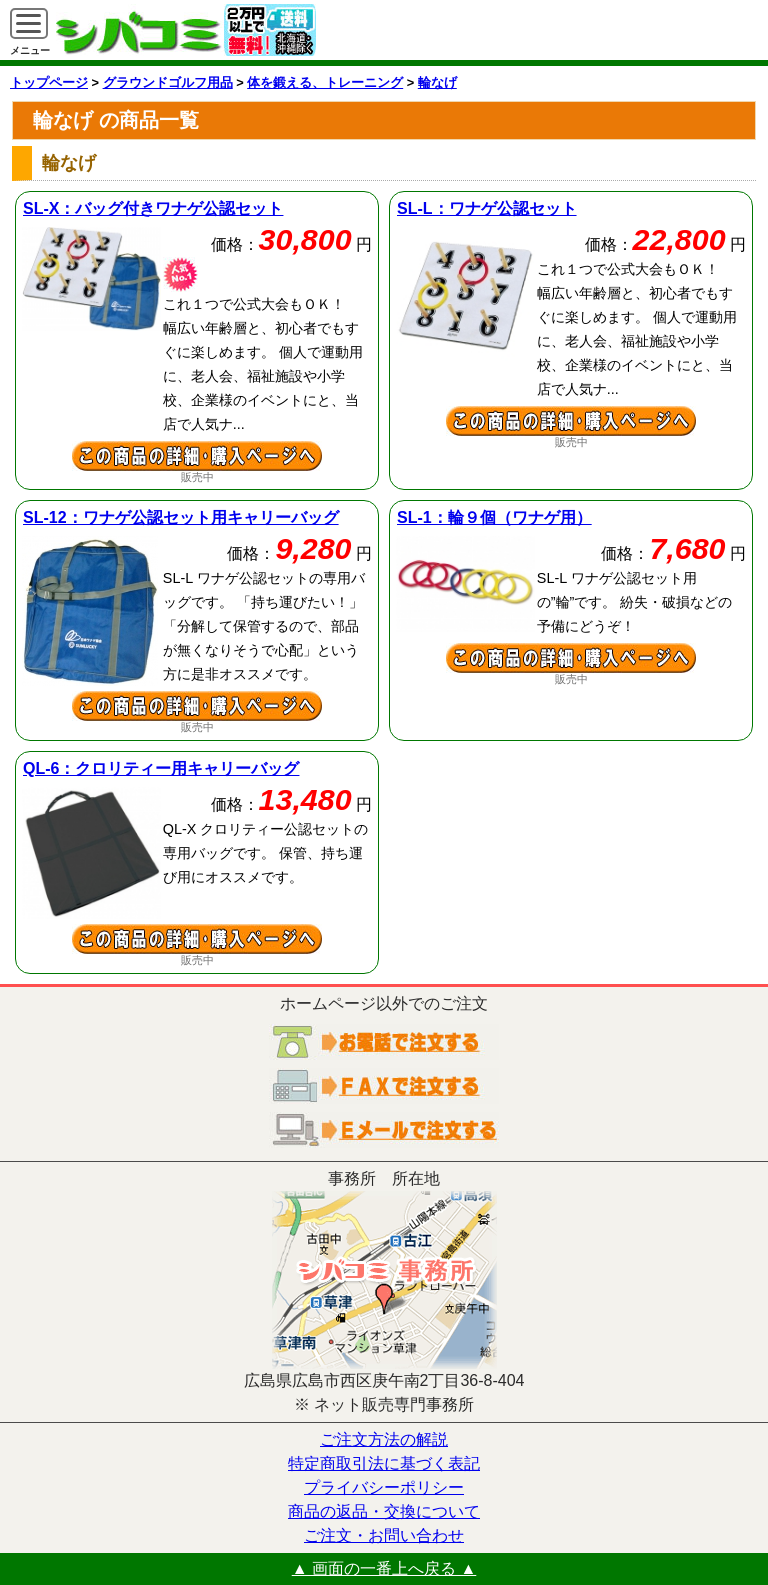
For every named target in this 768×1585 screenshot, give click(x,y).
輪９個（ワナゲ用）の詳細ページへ (571, 658)
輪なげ (437, 82)
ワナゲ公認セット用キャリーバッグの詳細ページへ (197, 706)
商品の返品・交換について (384, 1511)
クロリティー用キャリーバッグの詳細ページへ (197, 939)
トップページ (49, 82)
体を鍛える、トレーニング (325, 82)
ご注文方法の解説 (384, 1439)
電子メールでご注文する (384, 1130)
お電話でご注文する (384, 1042)
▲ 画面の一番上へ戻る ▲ (384, 1568)
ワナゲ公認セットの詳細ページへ (571, 421)
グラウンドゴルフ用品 (168, 82)
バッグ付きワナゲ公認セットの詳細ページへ (197, 456)
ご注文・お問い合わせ (384, 1535)
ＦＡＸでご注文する (384, 1086)
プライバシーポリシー (384, 1487)
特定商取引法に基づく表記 (384, 1463)
